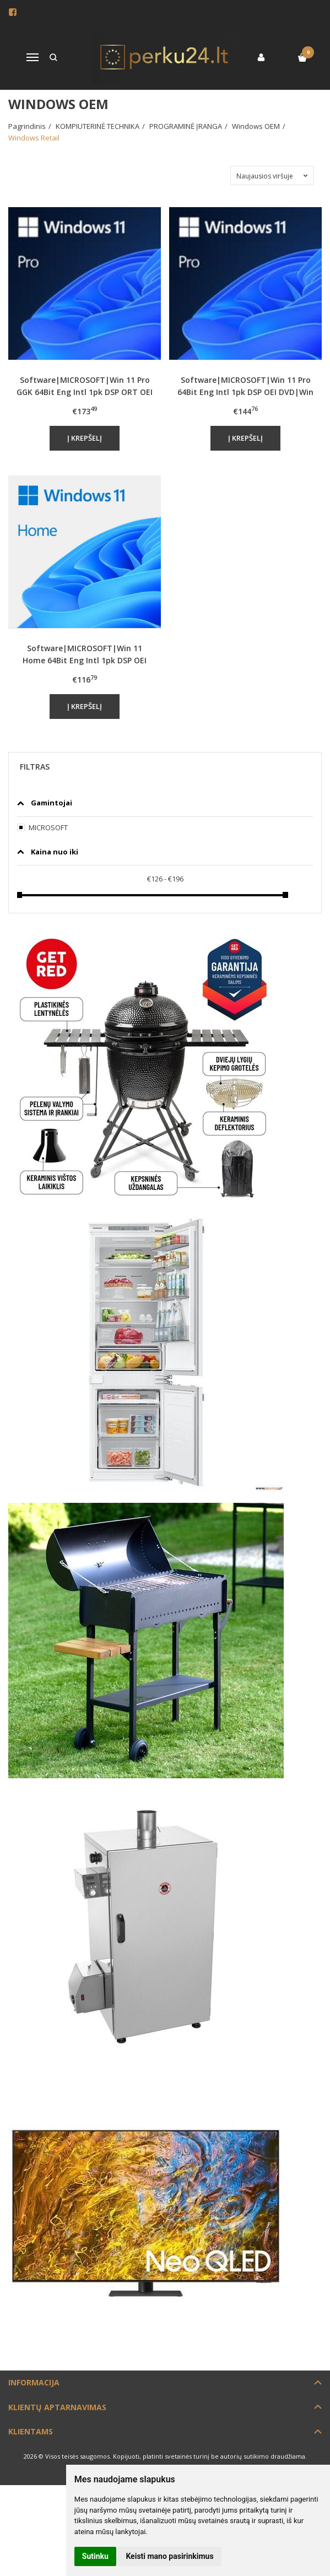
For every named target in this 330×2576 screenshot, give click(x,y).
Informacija (33, 2382)
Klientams (30, 2431)
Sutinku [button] (95, 2556)
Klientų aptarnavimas (57, 2407)
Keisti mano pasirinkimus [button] (169, 2556)
